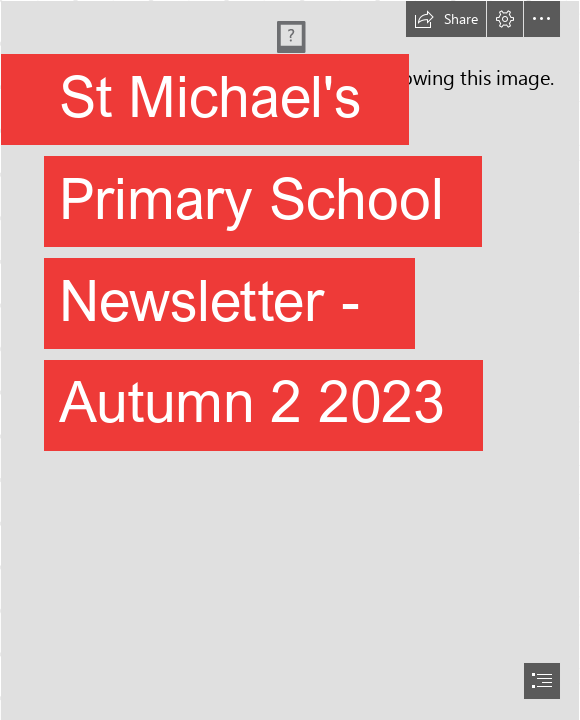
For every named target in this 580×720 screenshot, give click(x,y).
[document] (290, 360)
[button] (446, 19)
